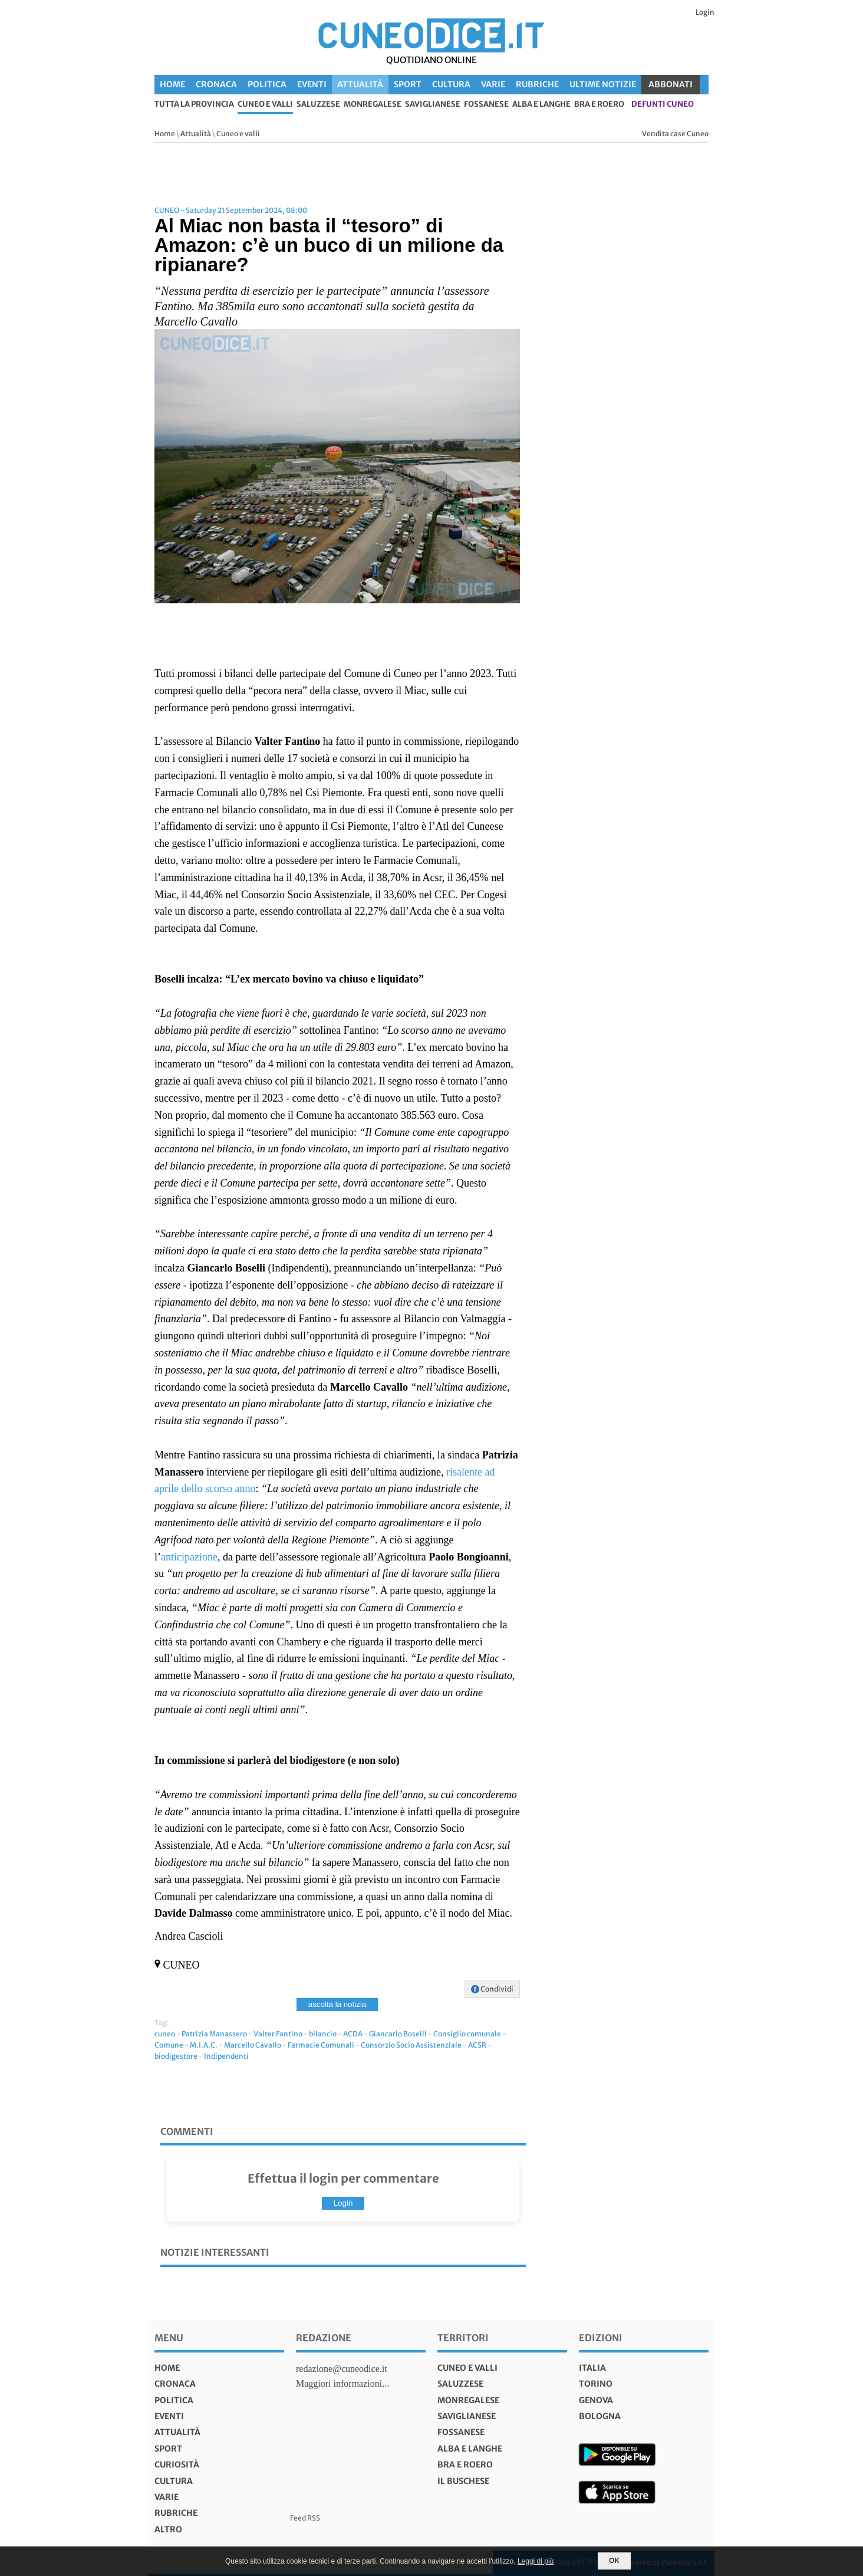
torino (595, 2383)
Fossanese (486, 104)
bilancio (323, 2033)
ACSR (477, 2045)
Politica (267, 84)
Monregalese (372, 104)
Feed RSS (305, 2517)
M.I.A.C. (204, 2045)
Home (172, 84)
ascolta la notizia (337, 2004)
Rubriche (537, 84)
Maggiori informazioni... (342, 2383)
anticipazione (189, 1557)
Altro (168, 2529)
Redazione (323, 2338)
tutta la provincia (194, 104)
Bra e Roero (599, 104)
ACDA (353, 2033)
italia (592, 2368)
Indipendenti (226, 2056)
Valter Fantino (277, 2033)
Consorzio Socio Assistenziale (411, 2045)
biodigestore (175, 2056)
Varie (493, 84)
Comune (168, 2045)
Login (705, 12)
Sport (407, 84)
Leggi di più (536, 2561)
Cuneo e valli (265, 104)
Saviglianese (432, 104)
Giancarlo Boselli (398, 2033)
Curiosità (176, 2464)
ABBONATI (670, 84)
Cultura (451, 84)
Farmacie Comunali (321, 2045)
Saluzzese (318, 104)
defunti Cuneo (662, 104)
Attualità (360, 84)
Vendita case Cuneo (675, 133)
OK (614, 2561)
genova (596, 2400)
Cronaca (216, 84)
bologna (600, 2416)
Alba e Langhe (541, 104)
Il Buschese (463, 2481)
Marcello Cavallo (252, 2045)
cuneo (164, 2033)
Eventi (312, 84)
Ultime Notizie (602, 84)
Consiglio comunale (467, 2033)
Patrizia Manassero (214, 2033)
